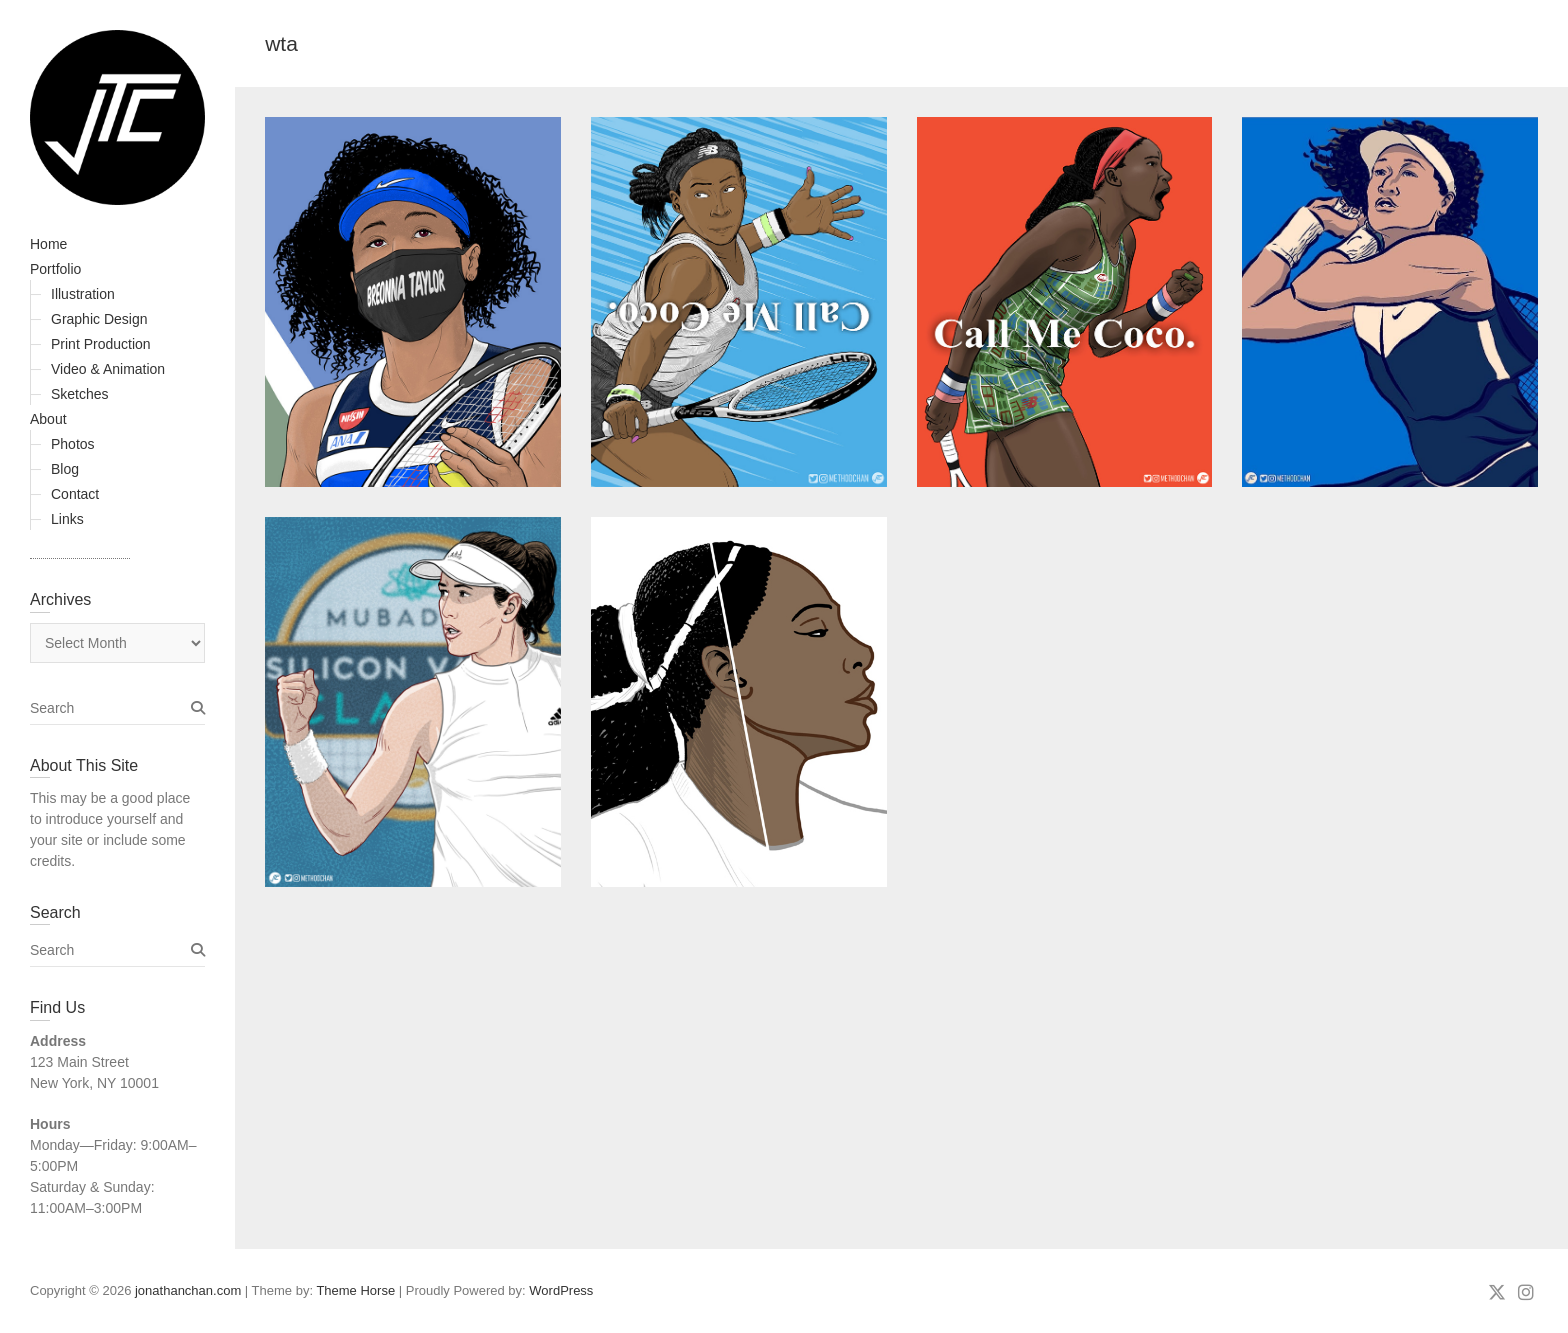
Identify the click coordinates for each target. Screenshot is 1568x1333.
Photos (73, 444)
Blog (65, 469)
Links (67, 519)
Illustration (83, 294)
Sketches (80, 394)
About (48, 419)
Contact (75, 494)
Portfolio (55, 269)
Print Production (101, 344)
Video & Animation (108, 369)
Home (48, 244)
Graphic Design (99, 319)
